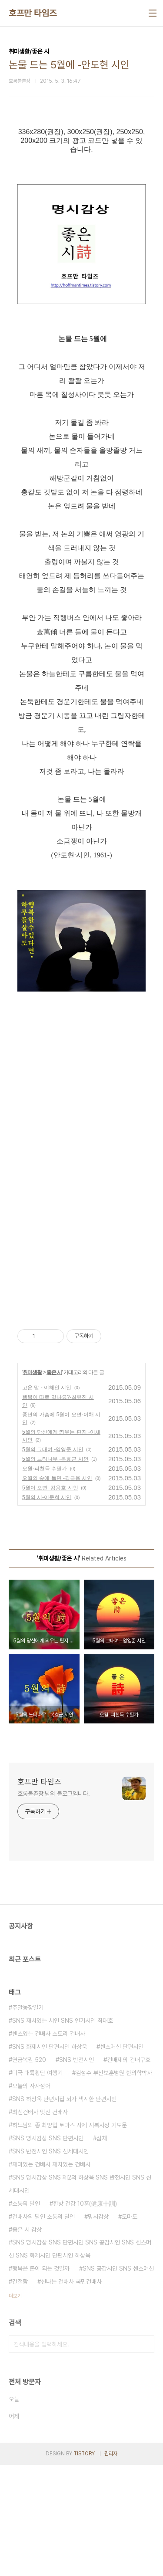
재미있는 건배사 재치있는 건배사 (51, 2275)
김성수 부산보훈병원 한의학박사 (114, 2183)
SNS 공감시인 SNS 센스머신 (118, 2379)
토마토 (129, 2327)
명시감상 (98, 2327)
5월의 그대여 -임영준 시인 (52, 1560)
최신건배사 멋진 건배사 (40, 2223)
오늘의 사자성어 (31, 2196)
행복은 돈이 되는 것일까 (41, 2379)
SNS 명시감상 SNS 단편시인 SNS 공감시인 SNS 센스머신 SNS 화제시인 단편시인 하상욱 (80, 2360)
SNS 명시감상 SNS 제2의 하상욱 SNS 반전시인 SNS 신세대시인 (80, 2295)
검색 (145, 2455)
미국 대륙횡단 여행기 (37, 2183)
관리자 (110, 2565)
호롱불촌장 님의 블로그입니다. (53, 1904)
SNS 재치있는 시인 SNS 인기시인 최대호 (62, 2131)
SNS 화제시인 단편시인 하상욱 (49, 2157)
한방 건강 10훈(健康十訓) (85, 2314)
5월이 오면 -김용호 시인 (50, 1599)
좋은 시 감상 (27, 2340)
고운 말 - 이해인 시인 (46, 1499)
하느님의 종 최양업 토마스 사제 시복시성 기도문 (69, 2236)
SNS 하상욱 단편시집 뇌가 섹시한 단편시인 (64, 2210)
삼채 (101, 2249)
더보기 (15, 2407)
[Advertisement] (90, 1050)
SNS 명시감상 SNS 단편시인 (47, 2249)
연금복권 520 (29, 2170)
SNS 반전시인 (76, 2170)
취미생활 (32, 1483)
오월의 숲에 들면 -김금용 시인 (57, 1589)
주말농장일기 (27, 2118)
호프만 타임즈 (33, 13)
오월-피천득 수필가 (44, 1580)
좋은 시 (54, 1483)
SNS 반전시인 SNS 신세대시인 (50, 2262)
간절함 (20, 2392)
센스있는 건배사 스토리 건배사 (48, 2144)
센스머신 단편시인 (121, 2157)
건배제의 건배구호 (128, 2170)
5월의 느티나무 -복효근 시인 (55, 1570)
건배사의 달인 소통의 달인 (43, 2327)
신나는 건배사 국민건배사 (71, 2392)
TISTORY (84, 2565)
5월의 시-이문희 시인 (46, 1608)
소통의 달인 (26, 2314)
